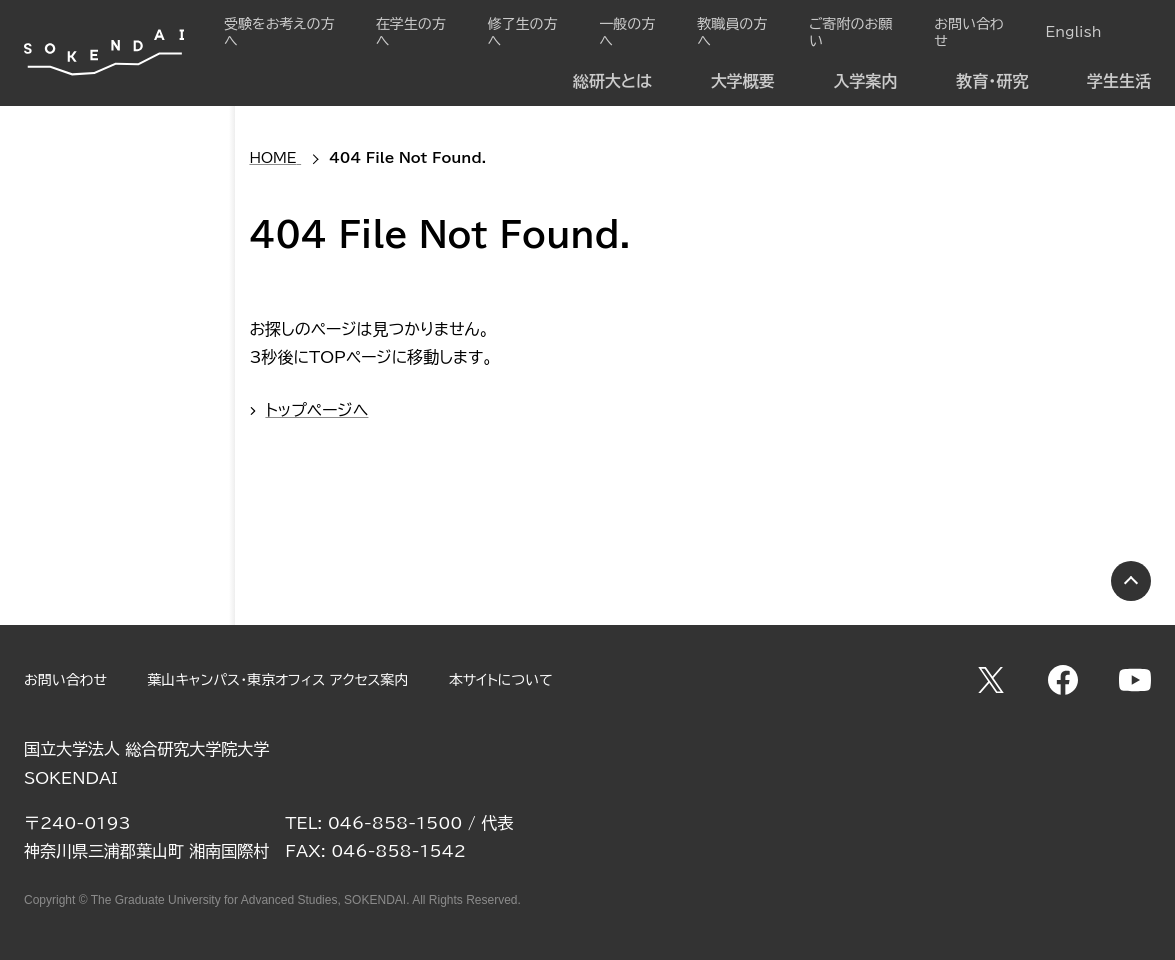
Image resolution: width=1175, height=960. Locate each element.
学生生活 (1119, 81)
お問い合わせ (969, 32)
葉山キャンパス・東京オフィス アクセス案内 (277, 680)
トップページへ (316, 410)
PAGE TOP (1131, 581)
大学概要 (743, 81)
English (1073, 32)
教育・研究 (992, 81)
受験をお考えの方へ (279, 32)
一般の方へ (627, 32)
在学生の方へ (411, 32)
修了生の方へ (522, 32)
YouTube (1135, 680)
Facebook (1063, 680)
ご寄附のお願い (850, 32)
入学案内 (866, 81)
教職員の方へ (732, 32)
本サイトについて (501, 680)
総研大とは (612, 81)
